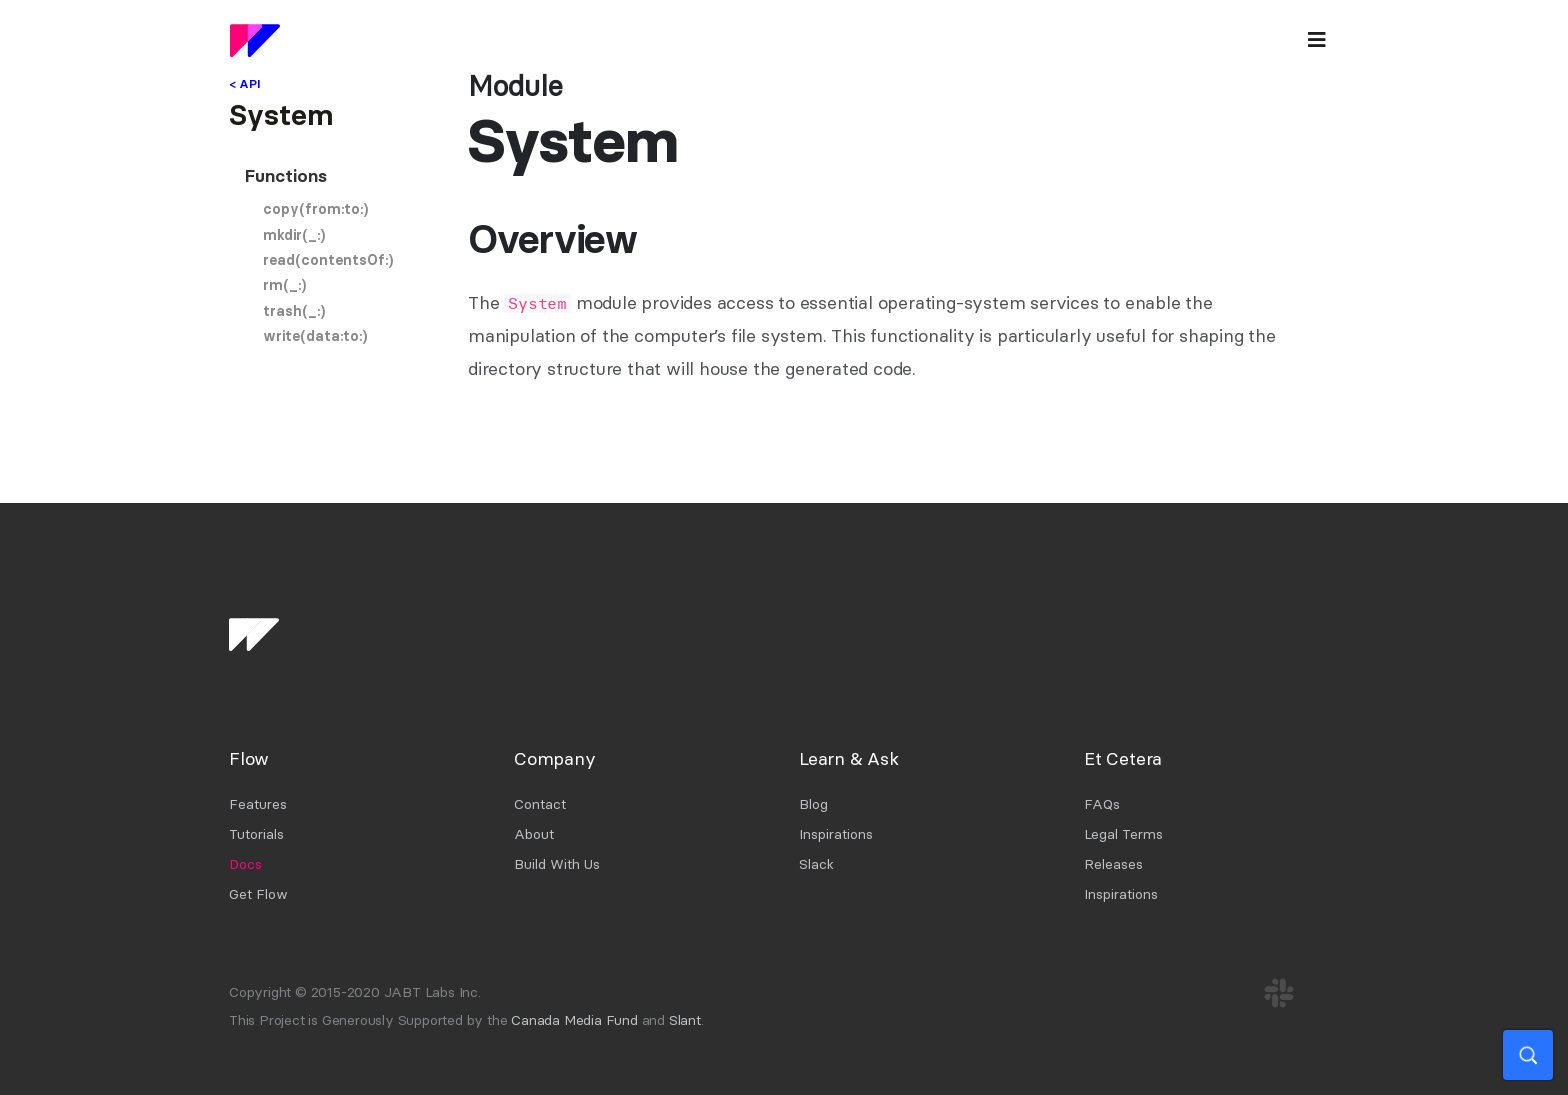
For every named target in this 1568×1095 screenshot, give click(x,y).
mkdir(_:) (294, 235)
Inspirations (836, 834)
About (534, 834)
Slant (685, 1020)
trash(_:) (294, 311)
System (281, 115)
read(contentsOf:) (328, 260)
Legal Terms (1123, 834)
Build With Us (557, 864)
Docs (245, 864)
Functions (286, 176)
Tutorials (256, 834)
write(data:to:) (315, 336)
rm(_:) (284, 285)
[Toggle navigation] (1317, 40)
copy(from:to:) (315, 209)
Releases (1113, 864)
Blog (813, 804)
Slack (816, 864)
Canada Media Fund (574, 1020)
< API (245, 83)
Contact (540, 804)
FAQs (1102, 804)
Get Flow (258, 894)
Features (258, 804)
